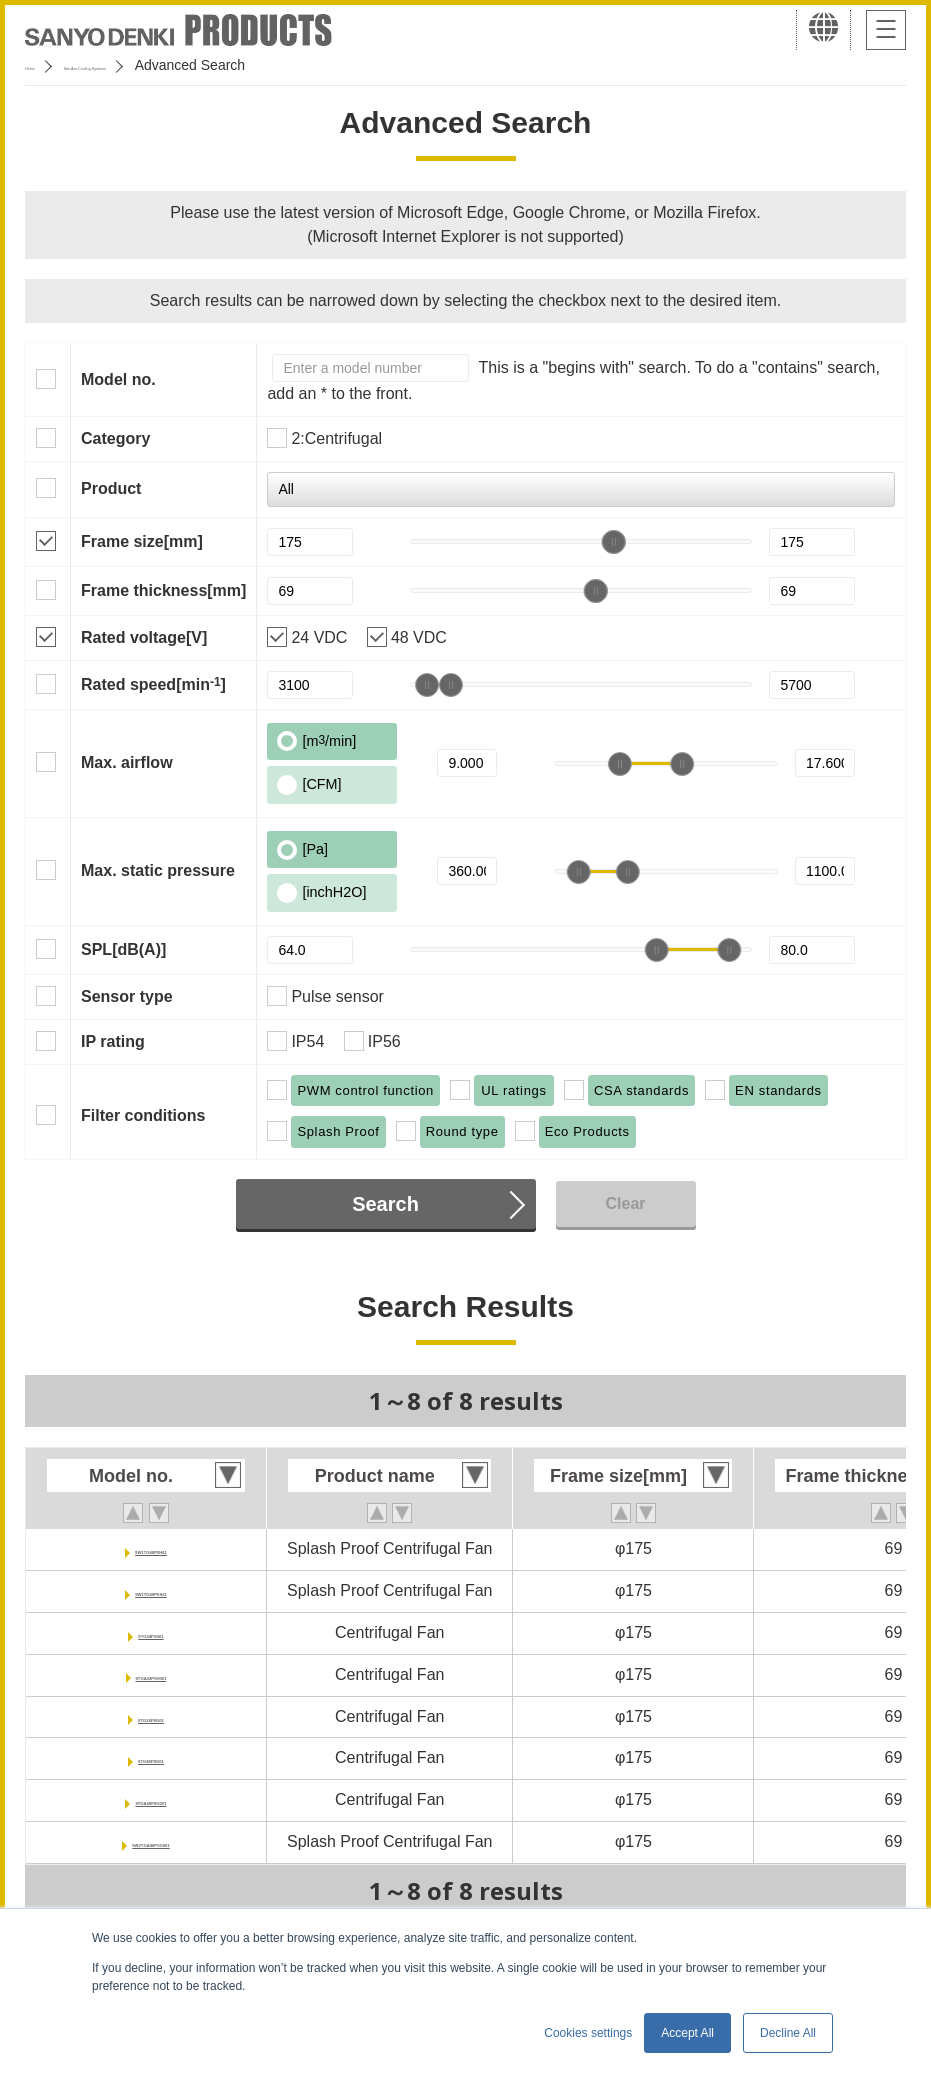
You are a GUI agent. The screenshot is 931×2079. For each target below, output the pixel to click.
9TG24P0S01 (151, 1632)
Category (115, 438)
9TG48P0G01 (151, 1757)
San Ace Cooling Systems (171, 65)
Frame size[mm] (142, 541)
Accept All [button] (687, 2033)
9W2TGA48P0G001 (150, 1841)
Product (111, 488)
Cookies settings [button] (588, 2033)
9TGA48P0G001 (150, 1799)
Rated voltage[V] (144, 637)
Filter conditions (143, 1115)
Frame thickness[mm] (163, 590)
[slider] (613, 542)
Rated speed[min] (153, 684)
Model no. (118, 379)
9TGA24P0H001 (151, 1674)
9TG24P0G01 (151, 1716)
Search (385, 1204)
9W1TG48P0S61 (151, 1590)
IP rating (113, 1041)
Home (43, 65)
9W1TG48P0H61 (151, 1548)
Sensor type (127, 996)
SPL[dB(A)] (123, 949)
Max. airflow (127, 762)
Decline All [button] (788, 2033)
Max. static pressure (158, 870)
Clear (625, 1203)
